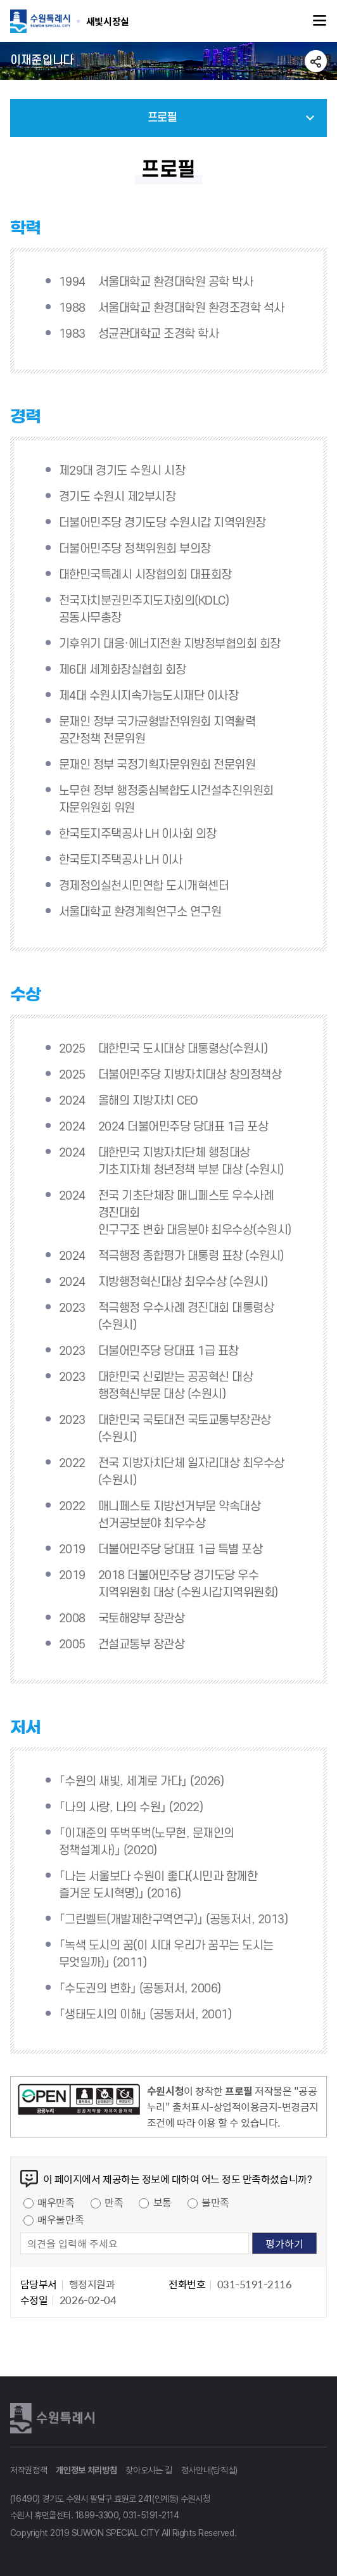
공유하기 (316, 61)
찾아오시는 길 (148, 2470)
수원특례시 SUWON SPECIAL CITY (107, 21)
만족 (114, 2202)
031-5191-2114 (151, 2515)
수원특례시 (54, 2417)
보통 (162, 2202)
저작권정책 (29, 2470)
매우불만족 (60, 2219)
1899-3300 (97, 2515)
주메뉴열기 (320, 21)
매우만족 (55, 2202)
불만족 (215, 2202)
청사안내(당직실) (209, 2470)
